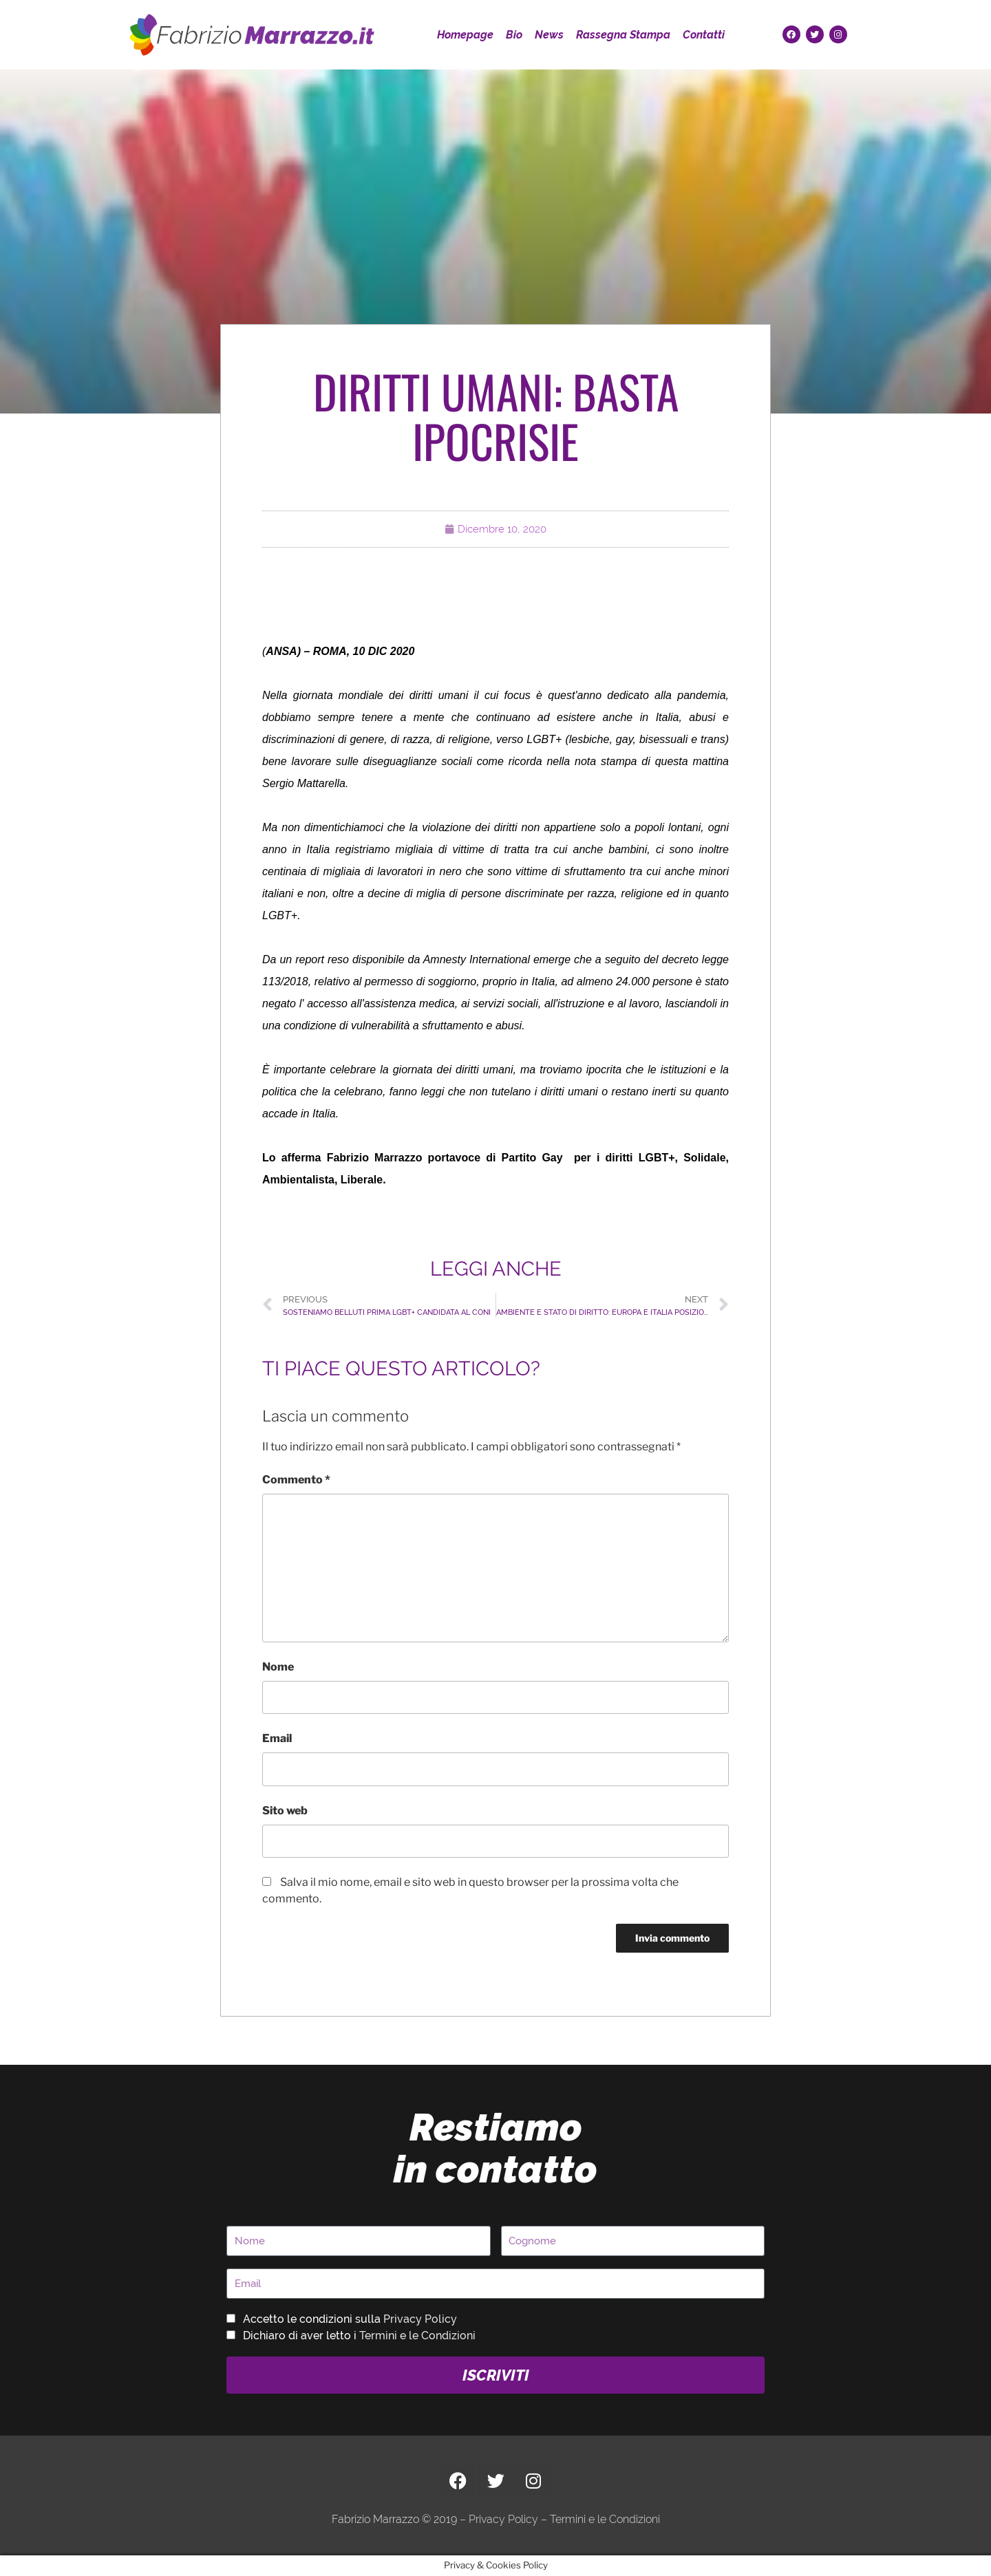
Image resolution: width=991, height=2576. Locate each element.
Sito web (285, 1810)
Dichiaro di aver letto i (359, 2335)
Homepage (465, 34)
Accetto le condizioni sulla (350, 2319)
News (549, 34)
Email (277, 1738)
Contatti (704, 34)
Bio (514, 34)
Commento (296, 1479)
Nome (278, 1666)
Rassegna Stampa (623, 34)
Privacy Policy (420, 2319)
